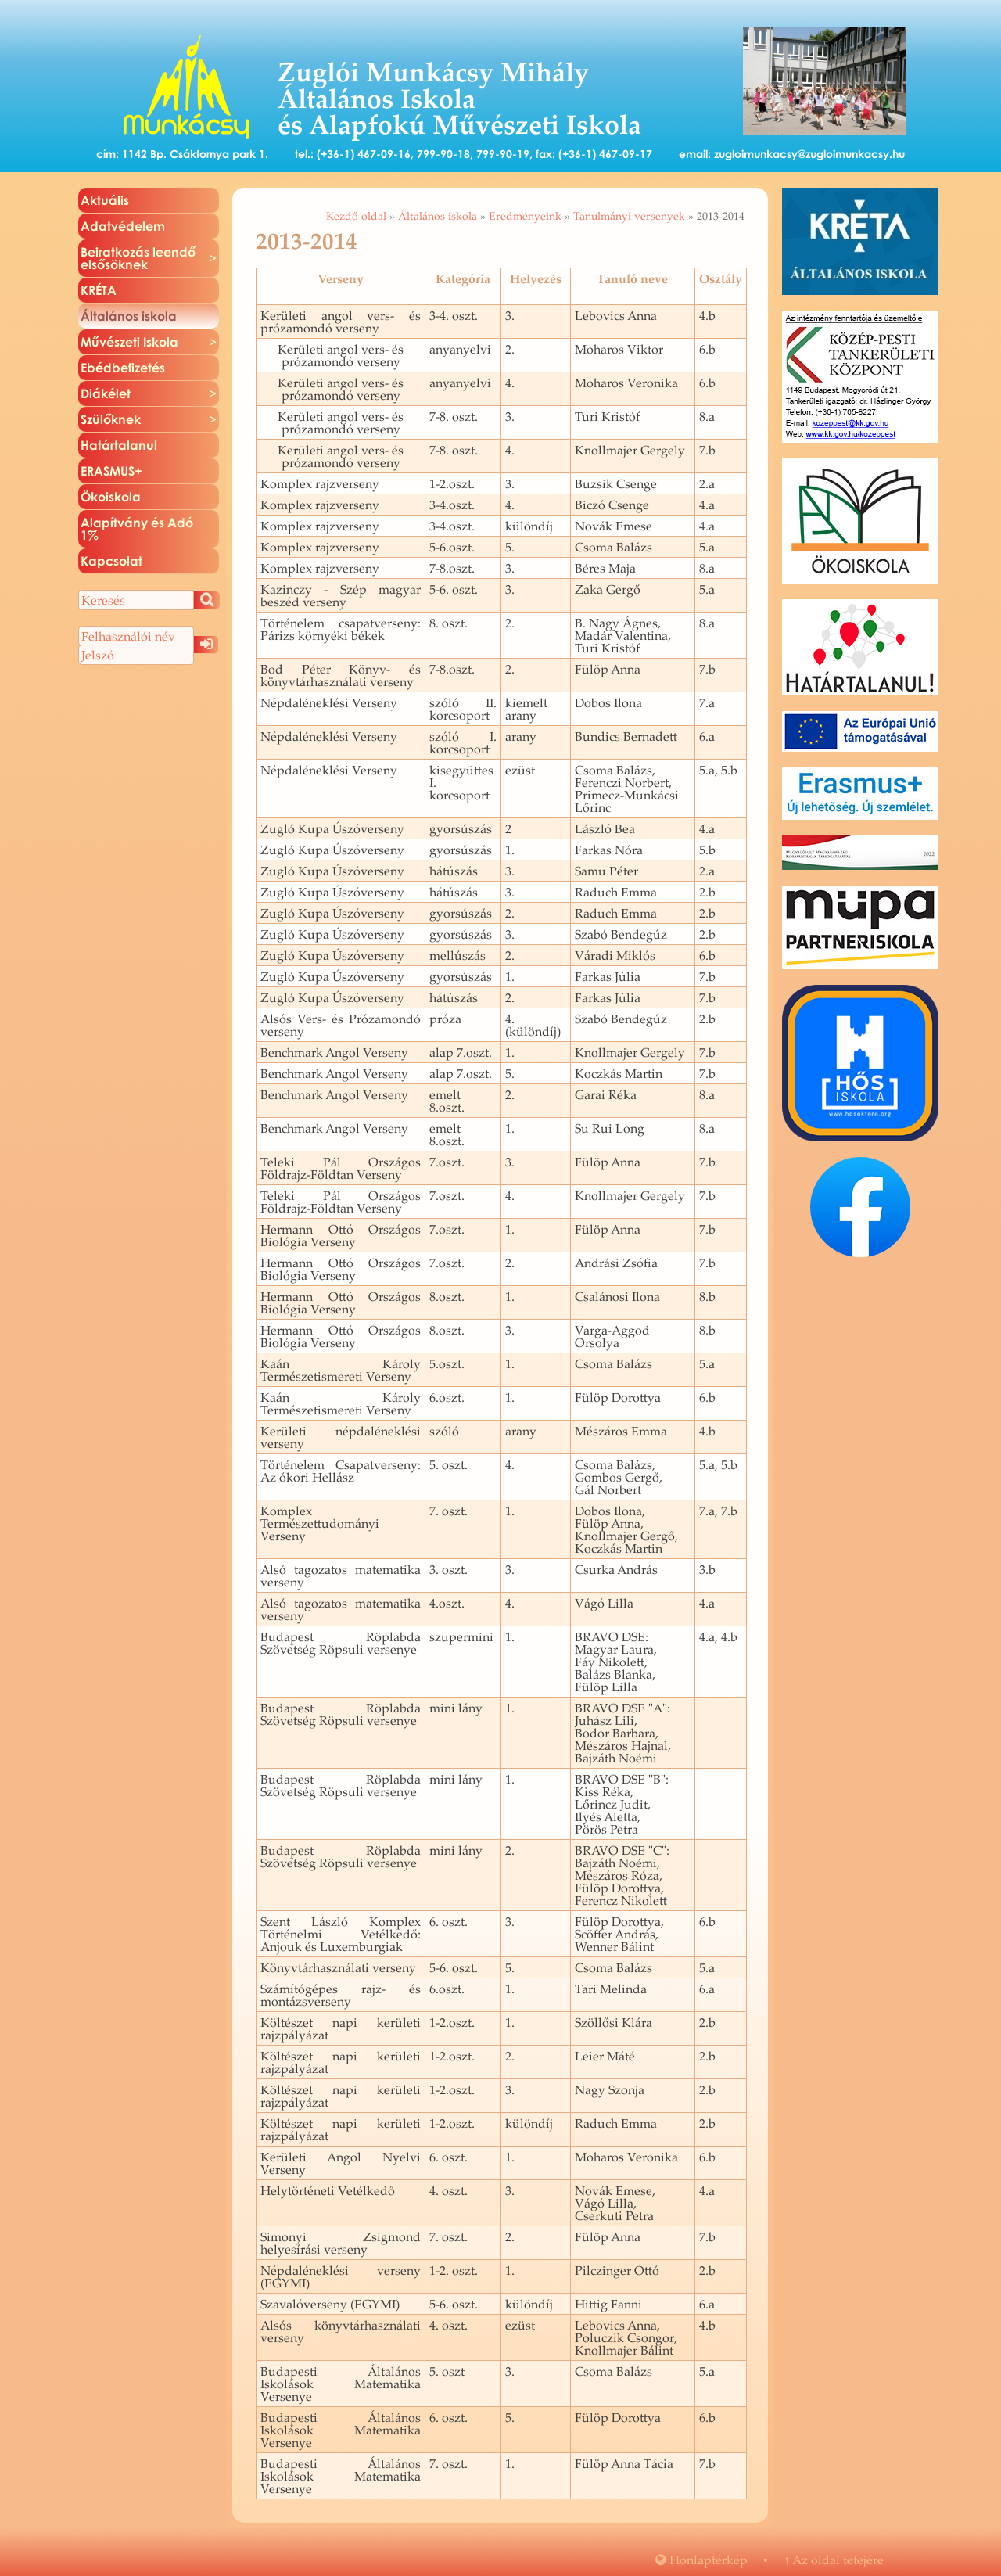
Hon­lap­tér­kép (701, 2559)
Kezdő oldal (356, 216)
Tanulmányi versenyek (629, 216)
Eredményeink (525, 216)
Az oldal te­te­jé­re (834, 2559)
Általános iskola (437, 216)
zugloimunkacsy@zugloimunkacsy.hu (809, 153)
